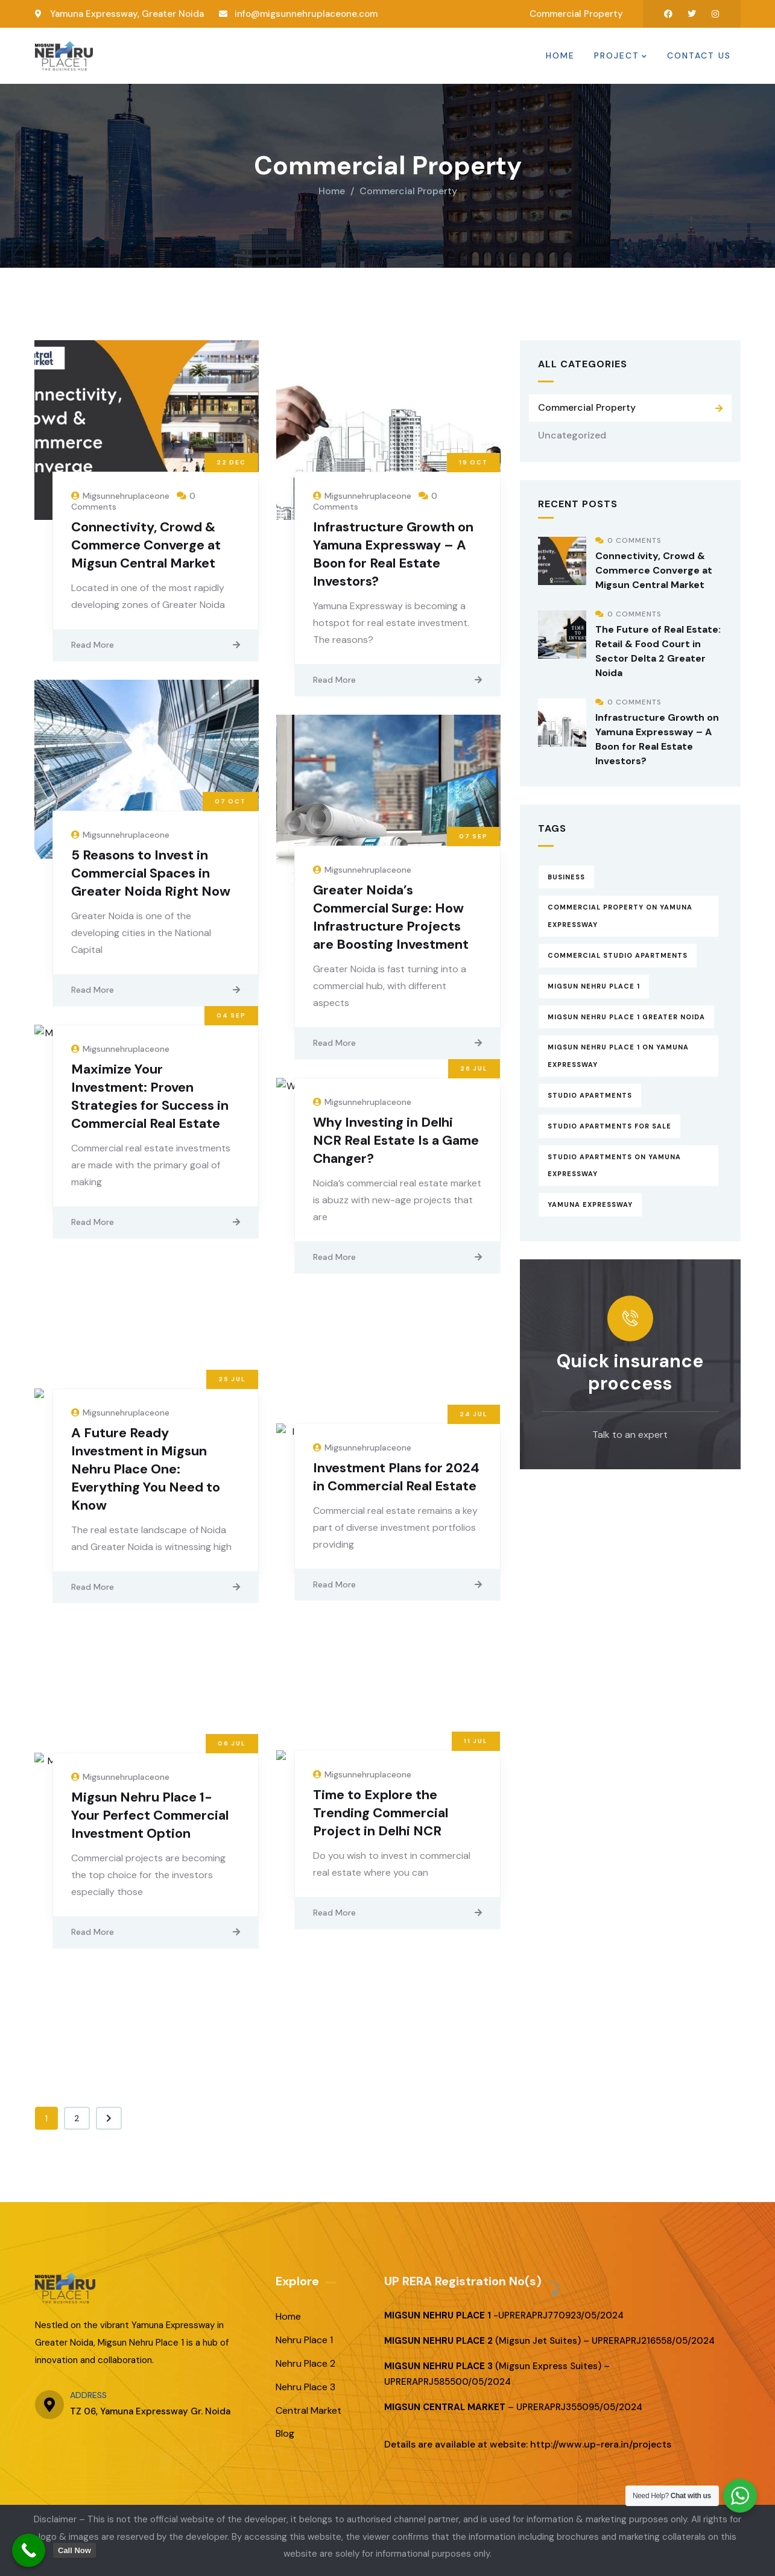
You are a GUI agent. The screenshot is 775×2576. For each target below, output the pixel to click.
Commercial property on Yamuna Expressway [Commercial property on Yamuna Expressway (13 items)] (620, 913)
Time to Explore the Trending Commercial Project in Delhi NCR (380, 1810)
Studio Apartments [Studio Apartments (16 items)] (590, 1092)
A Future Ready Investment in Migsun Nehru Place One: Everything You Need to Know (145, 1466)
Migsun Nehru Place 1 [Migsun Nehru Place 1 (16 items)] (594, 983)
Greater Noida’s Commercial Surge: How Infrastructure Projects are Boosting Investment (391, 915)
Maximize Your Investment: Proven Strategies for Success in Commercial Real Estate (150, 1094)
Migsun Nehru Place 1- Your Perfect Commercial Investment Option (150, 1812)
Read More (92, 641)
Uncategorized (572, 432)
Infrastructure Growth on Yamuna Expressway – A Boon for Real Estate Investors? (393, 551)
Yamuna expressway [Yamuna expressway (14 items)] (590, 1202)
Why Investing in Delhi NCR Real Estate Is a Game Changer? (396, 1138)
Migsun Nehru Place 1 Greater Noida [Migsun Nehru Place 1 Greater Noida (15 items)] (626, 1014)
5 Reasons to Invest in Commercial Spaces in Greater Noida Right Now (150, 870)
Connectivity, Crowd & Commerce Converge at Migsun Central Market (146, 542)
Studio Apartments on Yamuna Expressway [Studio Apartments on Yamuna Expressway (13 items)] (614, 1163)
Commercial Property (587, 404)
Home (331, 188)
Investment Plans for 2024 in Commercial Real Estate (396, 1474)
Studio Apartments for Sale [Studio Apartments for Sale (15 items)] (609, 1123)
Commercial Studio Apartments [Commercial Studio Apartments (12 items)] (618, 952)
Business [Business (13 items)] (566, 874)
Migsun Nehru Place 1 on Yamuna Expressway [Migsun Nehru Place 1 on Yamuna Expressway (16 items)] (618, 1053)
